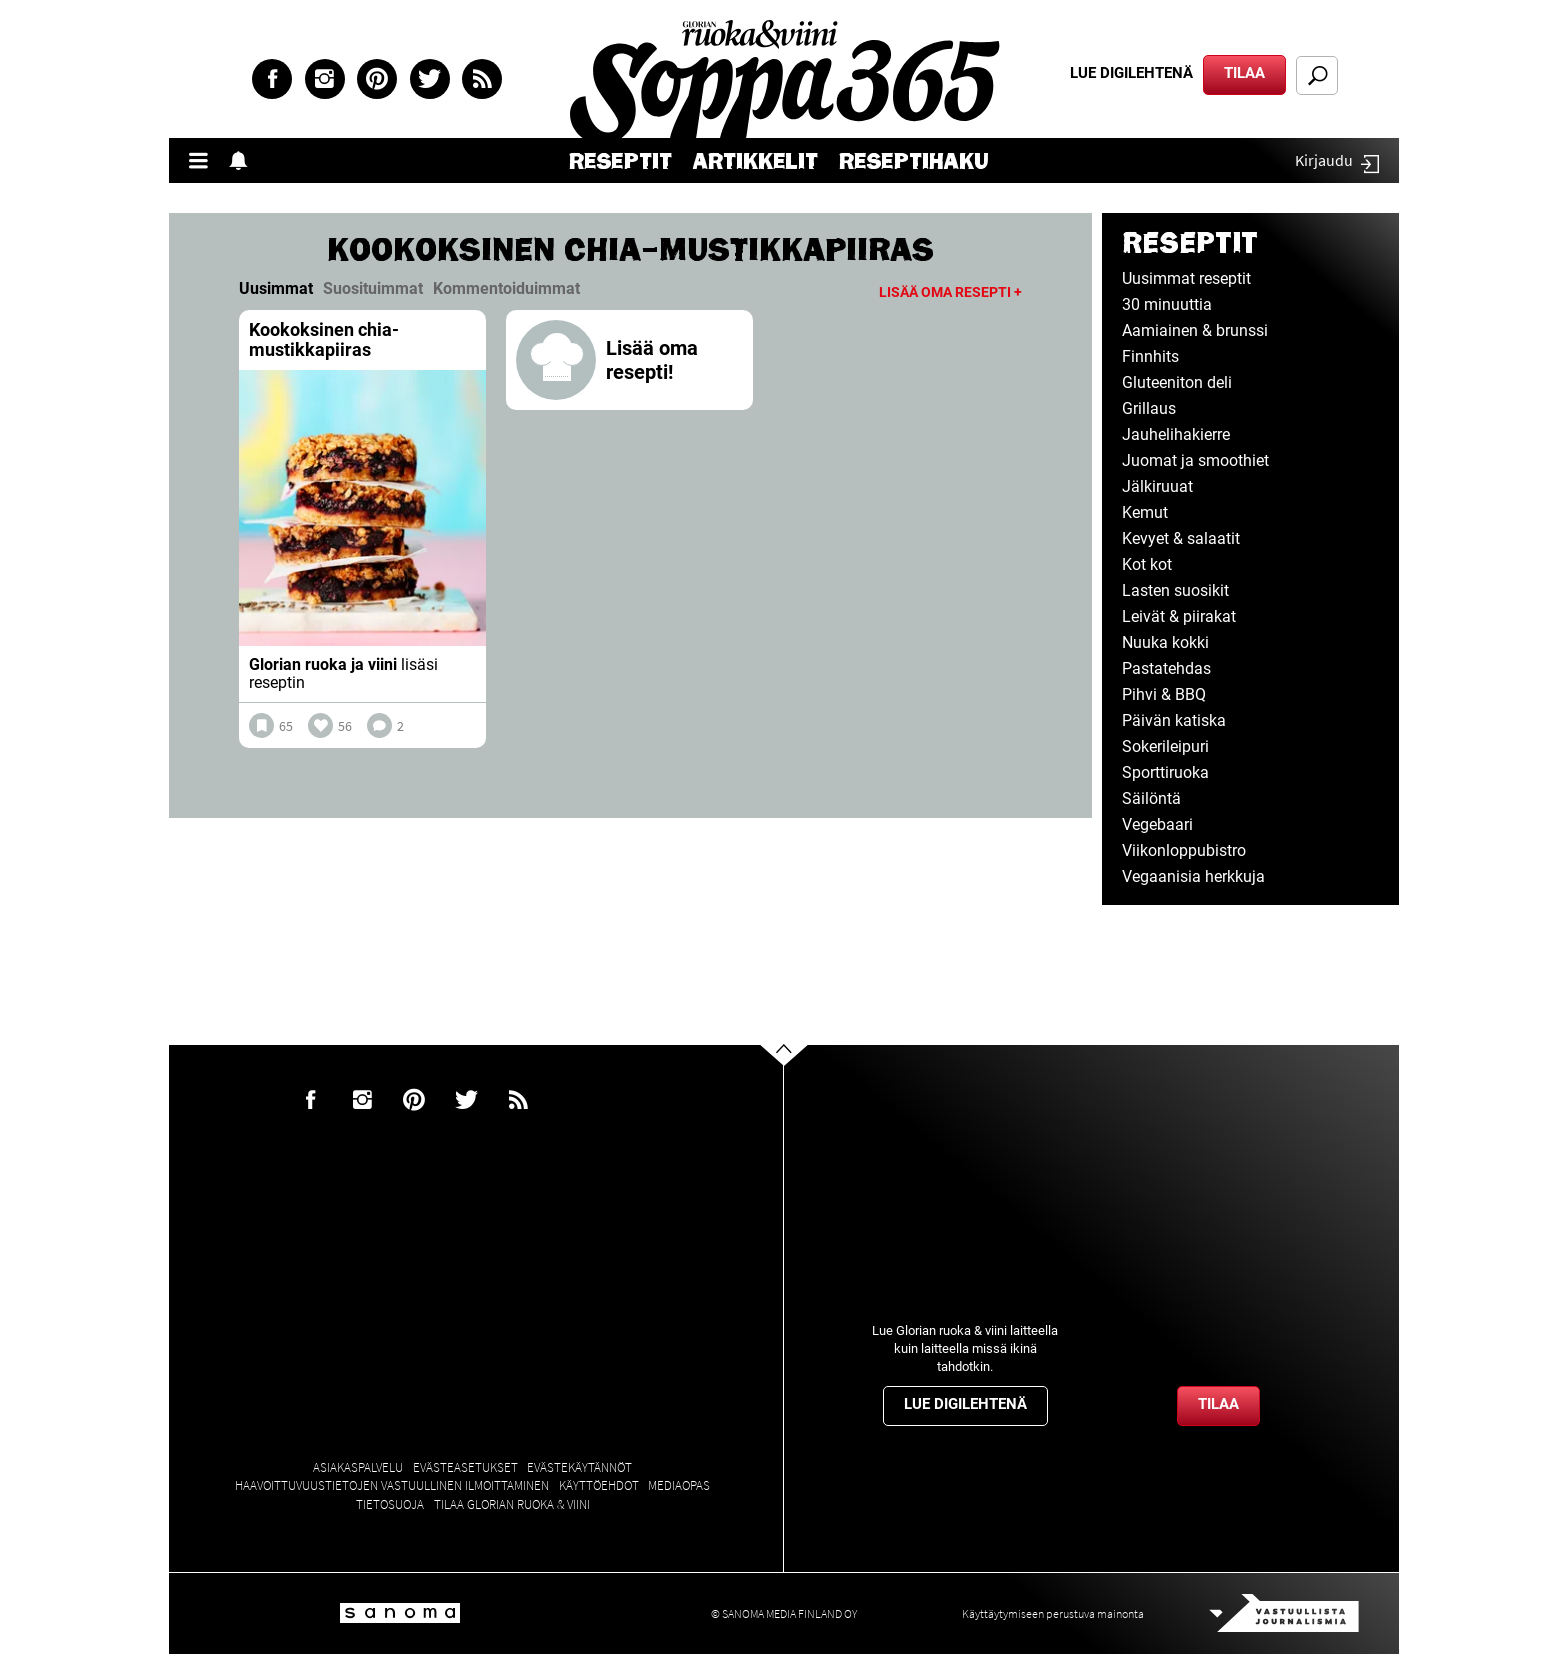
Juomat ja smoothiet (1195, 460)
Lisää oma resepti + (950, 292)
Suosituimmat (373, 288)
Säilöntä (1151, 798)
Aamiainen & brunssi (1195, 330)
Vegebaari (1157, 824)
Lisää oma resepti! (652, 360)
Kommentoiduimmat (506, 288)
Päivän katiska (1174, 720)
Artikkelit (755, 162)
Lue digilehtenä (1131, 73)
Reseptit (620, 162)
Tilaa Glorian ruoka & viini (512, 1504)
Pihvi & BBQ (1164, 694)
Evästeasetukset (465, 1467)
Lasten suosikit (1175, 590)
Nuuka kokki (1165, 642)
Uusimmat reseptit (1186, 278)
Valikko (204, 160)
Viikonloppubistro (1184, 850)
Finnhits (1150, 356)
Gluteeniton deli (1177, 382)
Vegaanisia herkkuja (1193, 876)
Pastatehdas (1166, 668)
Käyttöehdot (599, 1485)
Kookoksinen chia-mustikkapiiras (324, 339)
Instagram (325, 79)
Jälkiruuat (1157, 486)
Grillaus (1149, 408)
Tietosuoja (390, 1504)
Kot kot (1147, 564)
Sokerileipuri (1165, 746)
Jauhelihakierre (1176, 434)
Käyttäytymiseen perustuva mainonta (1053, 1613)
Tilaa (1244, 73)
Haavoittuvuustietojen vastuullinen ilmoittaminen (392, 1485)
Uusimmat (276, 288)
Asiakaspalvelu (358, 1467)
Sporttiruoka (1165, 772)
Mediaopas (679, 1485)
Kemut (1145, 512)
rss (482, 79)
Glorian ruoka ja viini (323, 664)
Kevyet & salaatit (1181, 538)
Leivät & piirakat (1179, 616)
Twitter (430, 79)
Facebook (272, 79)
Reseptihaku (914, 162)
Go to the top (801, 1086)
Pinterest (377, 79)
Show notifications (244, 160)
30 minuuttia (1167, 304)
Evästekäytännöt (579, 1467)
